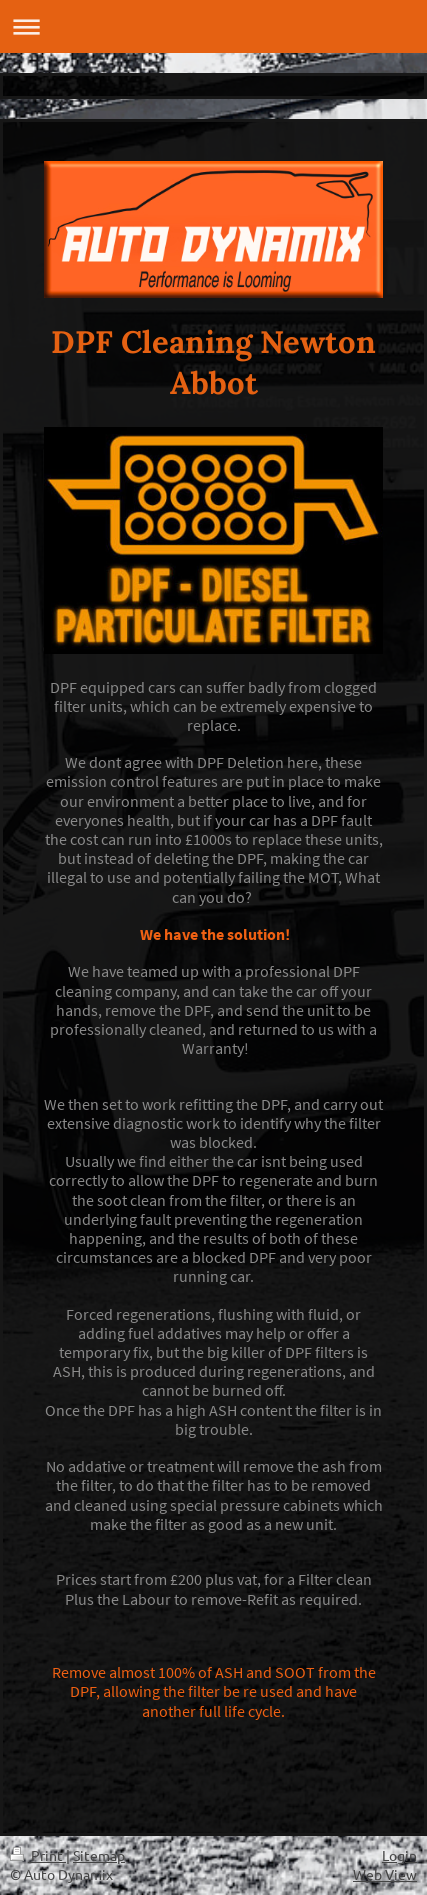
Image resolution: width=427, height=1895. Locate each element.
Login (399, 1855)
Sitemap (99, 1855)
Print (38, 1855)
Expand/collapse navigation (213, 26)
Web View (385, 1874)
